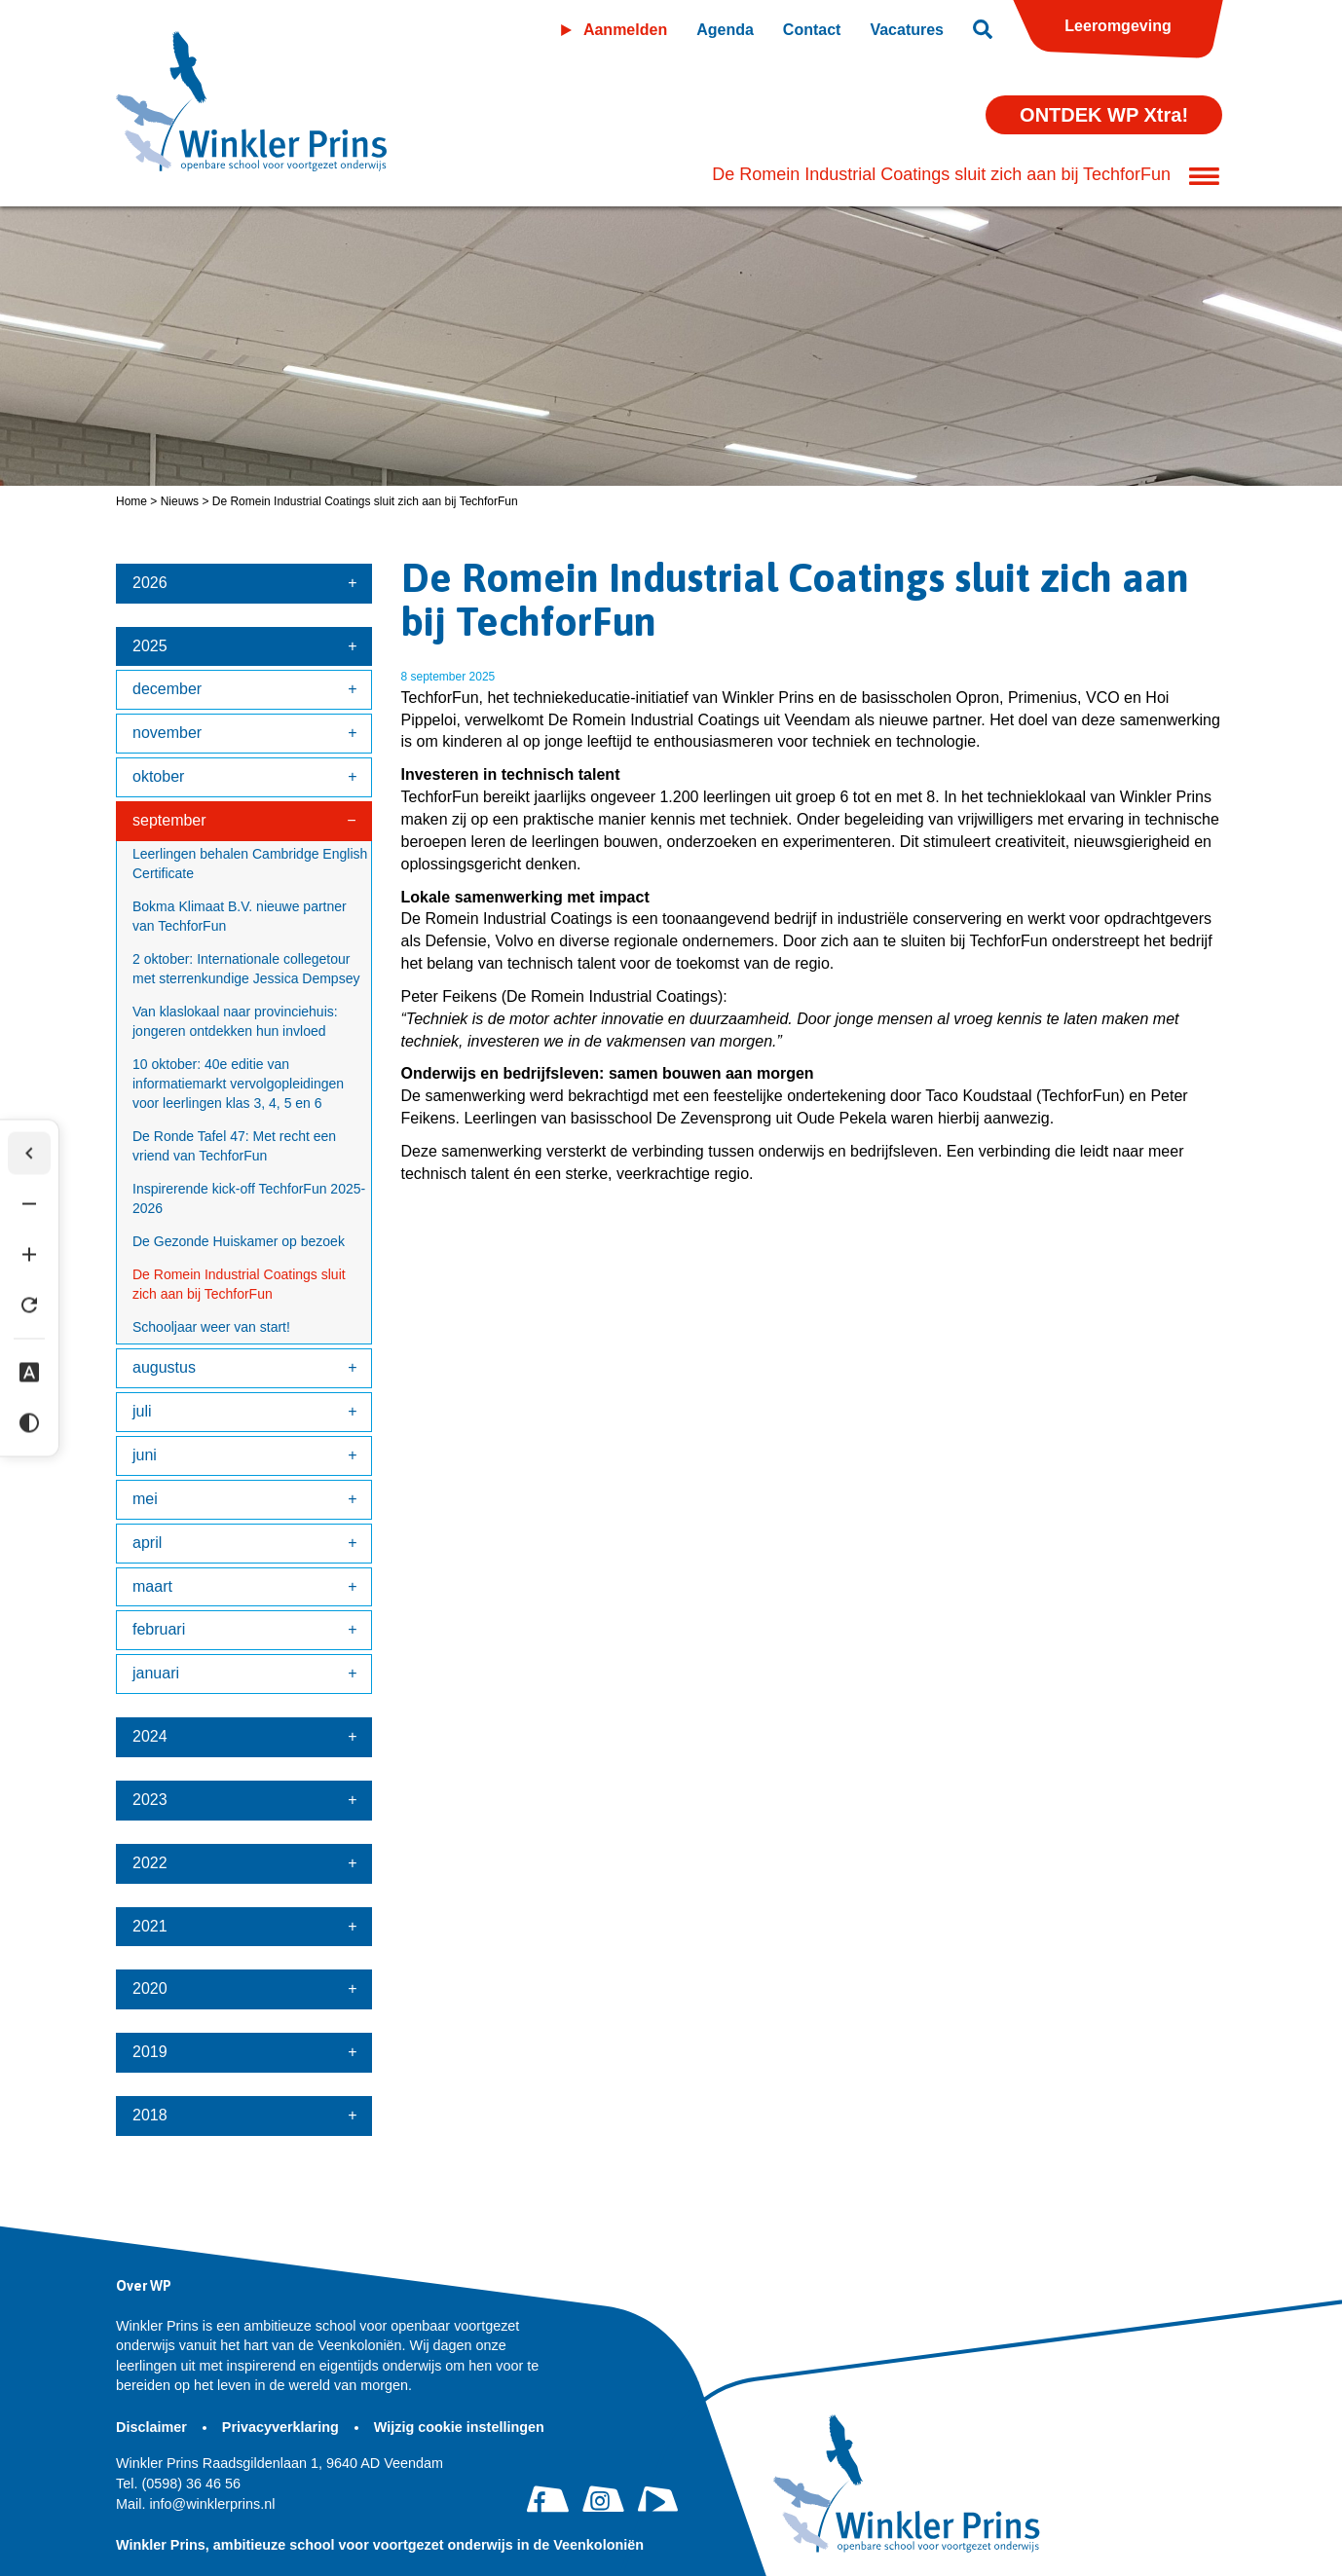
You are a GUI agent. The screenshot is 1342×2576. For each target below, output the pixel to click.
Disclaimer (153, 2427)
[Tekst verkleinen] (29, 1204)
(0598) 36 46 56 (178, 2483)
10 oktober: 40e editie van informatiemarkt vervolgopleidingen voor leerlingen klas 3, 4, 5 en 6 (238, 1083)
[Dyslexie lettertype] (29, 1372)
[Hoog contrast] (29, 1423)
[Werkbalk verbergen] (29, 1153)
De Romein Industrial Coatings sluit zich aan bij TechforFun (239, 1284)
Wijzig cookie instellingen (459, 2427)
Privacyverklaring (282, 2427)
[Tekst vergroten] (29, 1254)
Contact (812, 29)
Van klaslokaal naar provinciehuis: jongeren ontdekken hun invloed (235, 1021)
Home (131, 501)
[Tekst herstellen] (29, 1305)
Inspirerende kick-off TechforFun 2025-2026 (248, 1198)
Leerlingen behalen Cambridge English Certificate (249, 863)
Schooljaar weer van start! (211, 1327)
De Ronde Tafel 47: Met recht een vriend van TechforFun (234, 1145)
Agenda (725, 29)
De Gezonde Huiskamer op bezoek (238, 1241)
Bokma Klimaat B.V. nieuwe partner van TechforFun (239, 916)
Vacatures (907, 29)
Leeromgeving (1117, 26)
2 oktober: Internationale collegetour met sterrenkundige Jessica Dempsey (245, 968)
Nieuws (180, 501)
